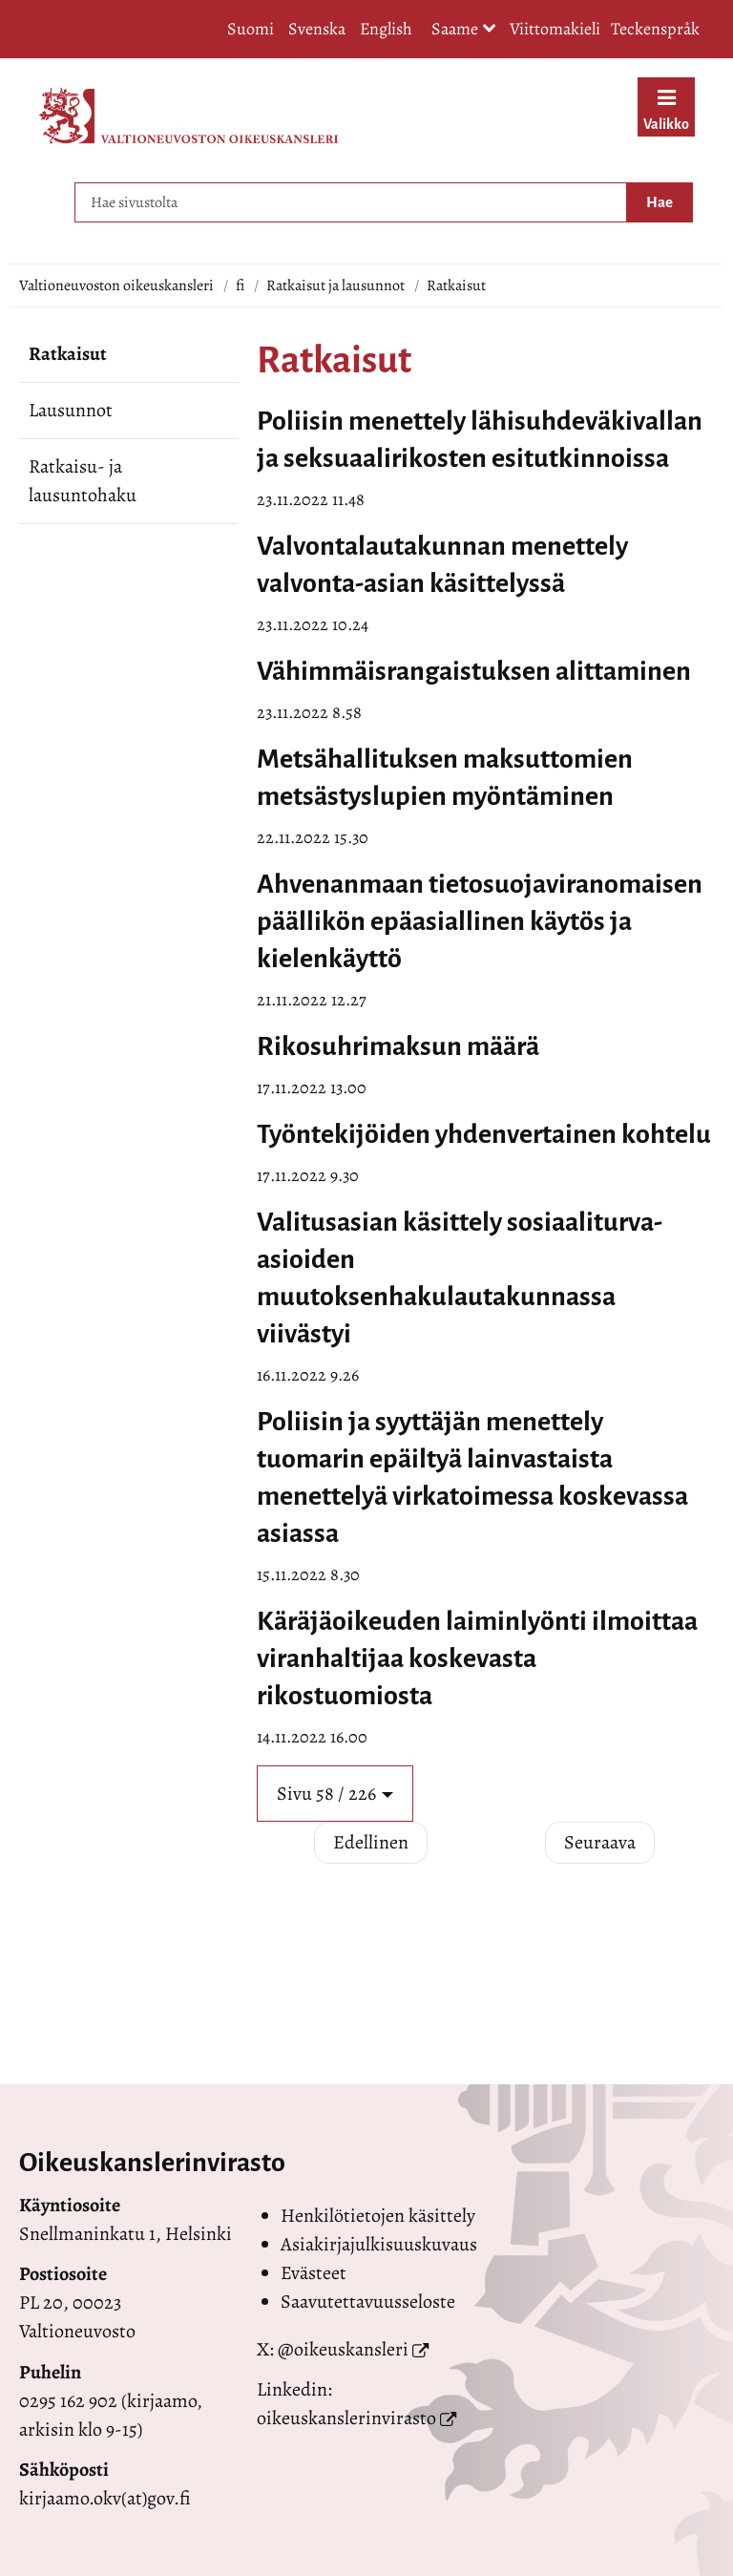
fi (240, 285)
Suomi (250, 28)
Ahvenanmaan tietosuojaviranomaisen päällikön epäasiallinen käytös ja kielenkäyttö (479, 921)
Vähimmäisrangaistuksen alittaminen (474, 671)
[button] (335, 1793)
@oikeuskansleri (343, 2349)
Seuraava (600, 1842)
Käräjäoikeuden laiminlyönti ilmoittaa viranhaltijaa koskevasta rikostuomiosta (477, 1658)
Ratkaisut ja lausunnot (335, 285)
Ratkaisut (68, 354)
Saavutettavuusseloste (368, 2301)
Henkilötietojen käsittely (378, 2215)
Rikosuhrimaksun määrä (398, 1046)
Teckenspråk (655, 28)
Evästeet (313, 2273)
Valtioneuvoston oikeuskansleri (116, 285)
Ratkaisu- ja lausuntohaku (82, 481)
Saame (463, 30)
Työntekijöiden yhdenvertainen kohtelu (484, 1134)
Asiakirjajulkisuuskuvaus (379, 2244)
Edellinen (370, 1842)
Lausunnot (71, 410)
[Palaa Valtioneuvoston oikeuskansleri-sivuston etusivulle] (188, 115)
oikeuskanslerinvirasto (346, 2418)
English (386, 28)
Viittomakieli (555, 28)
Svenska (317, 28)
